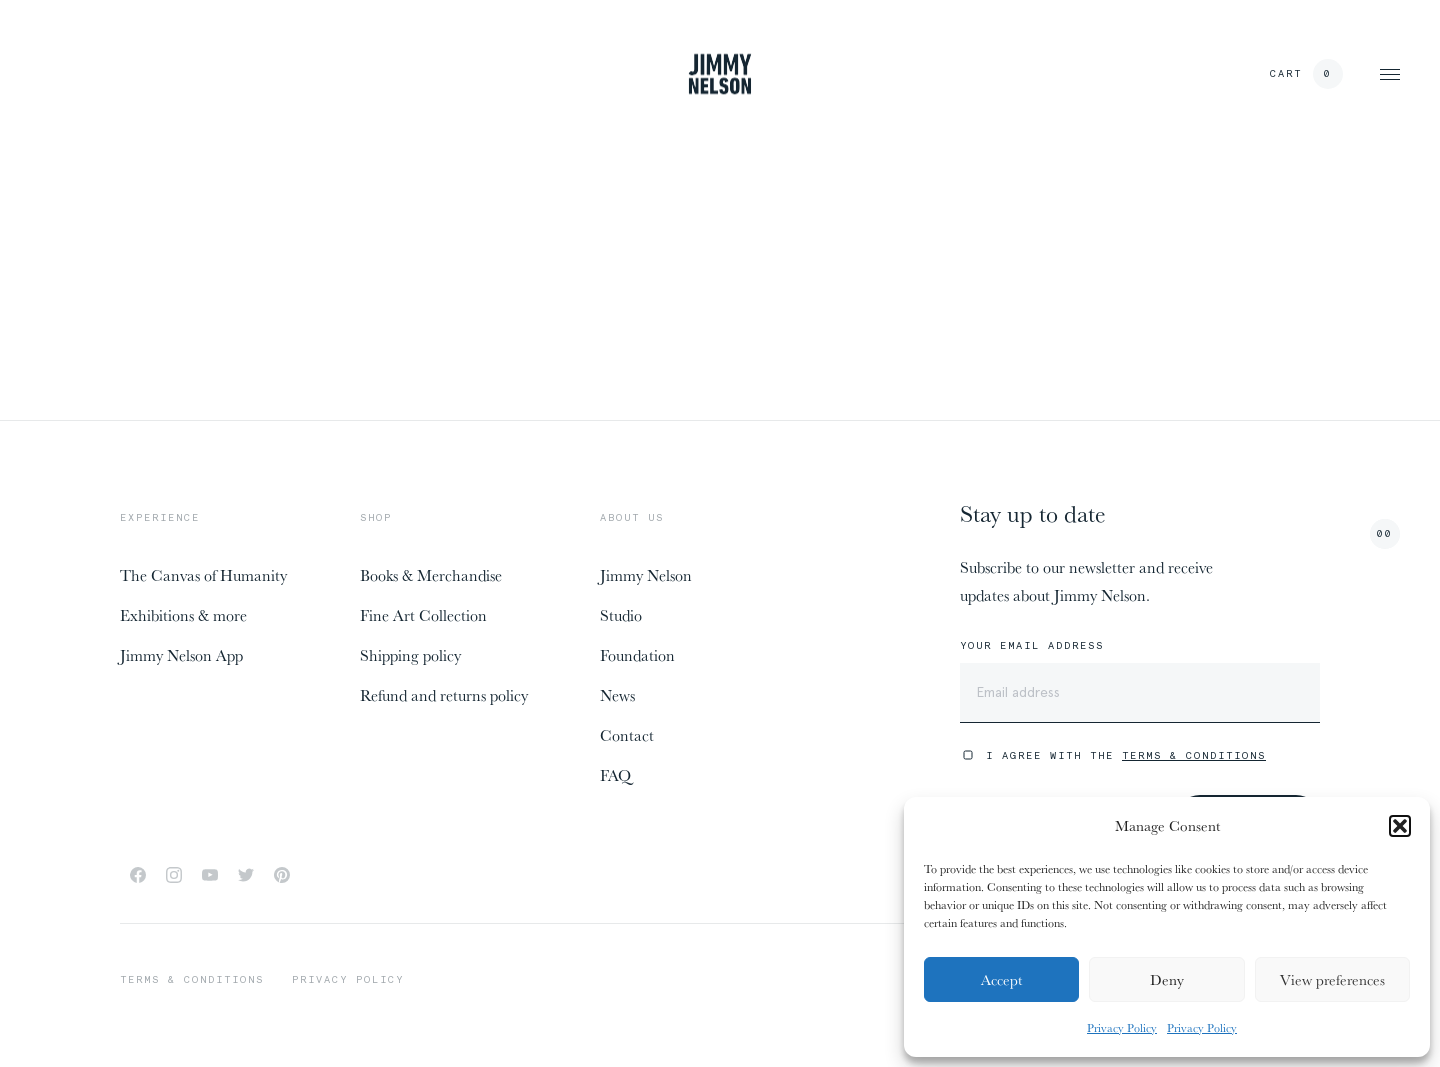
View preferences (1332, 979)
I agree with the (1126, 755)
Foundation (637, 655)
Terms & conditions (192, 979)
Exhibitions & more (183, 615)
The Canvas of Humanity (203, 575)
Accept (1001, 979)
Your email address (1032, 646)
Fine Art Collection (423, 615)
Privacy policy (348, 979)
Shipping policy (410, 655)
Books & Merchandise (431, 575)
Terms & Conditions (1194, 755)
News (617, 695)
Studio (621, 615)
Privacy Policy (1122, 1027)
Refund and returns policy (444, 695)
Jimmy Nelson (646, 575)
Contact (627, 735)
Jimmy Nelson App (181, 655)
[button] (1400, 826)
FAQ (615, 775)
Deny (1167, 979)
